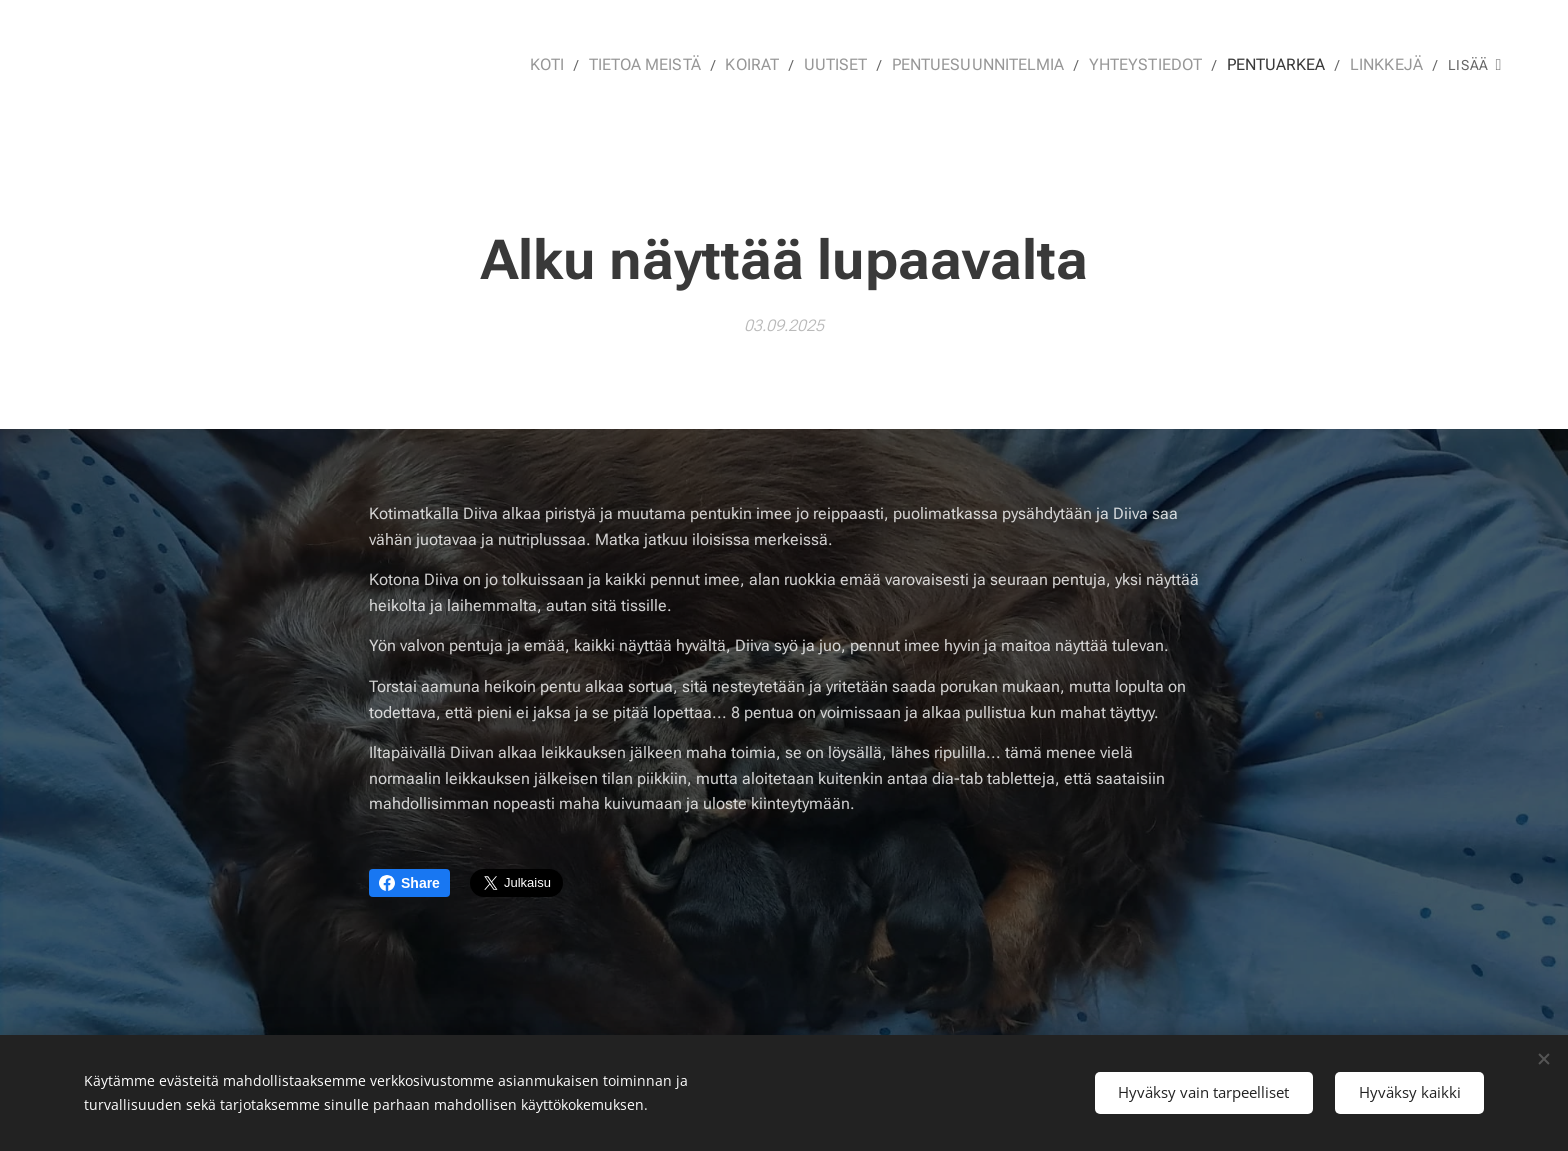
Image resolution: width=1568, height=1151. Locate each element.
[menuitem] (586, 65)
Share (409, 883)
